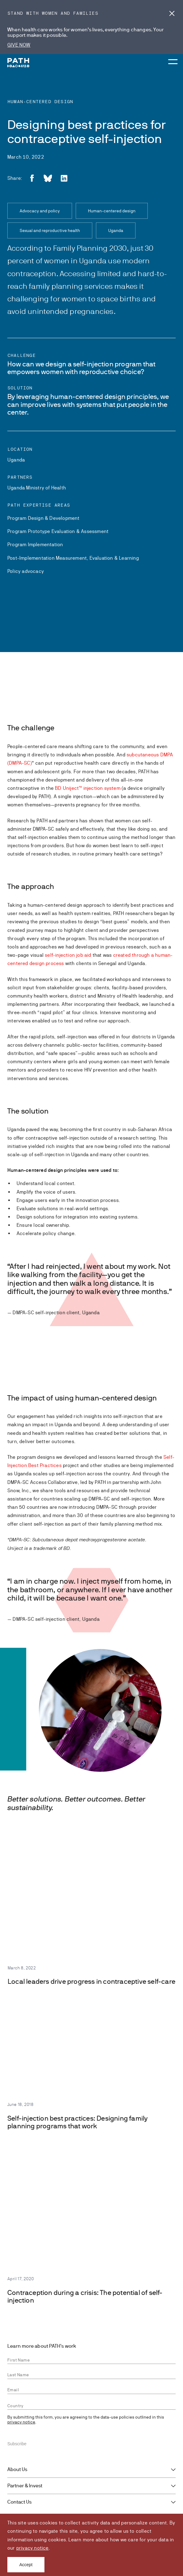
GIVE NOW (19, 45)
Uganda (115, 230)
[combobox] (91, 2406)
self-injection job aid (68, 955)
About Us (17, 2469)
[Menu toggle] (172, 56)
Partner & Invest (24, 2486)
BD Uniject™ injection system (87, 788)
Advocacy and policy (40, 210)
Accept (25, 2564)
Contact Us (19, 2502)
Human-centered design (111, 210)
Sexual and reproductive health (50, 230)
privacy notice (32, 2548)
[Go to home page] (18, 63)
